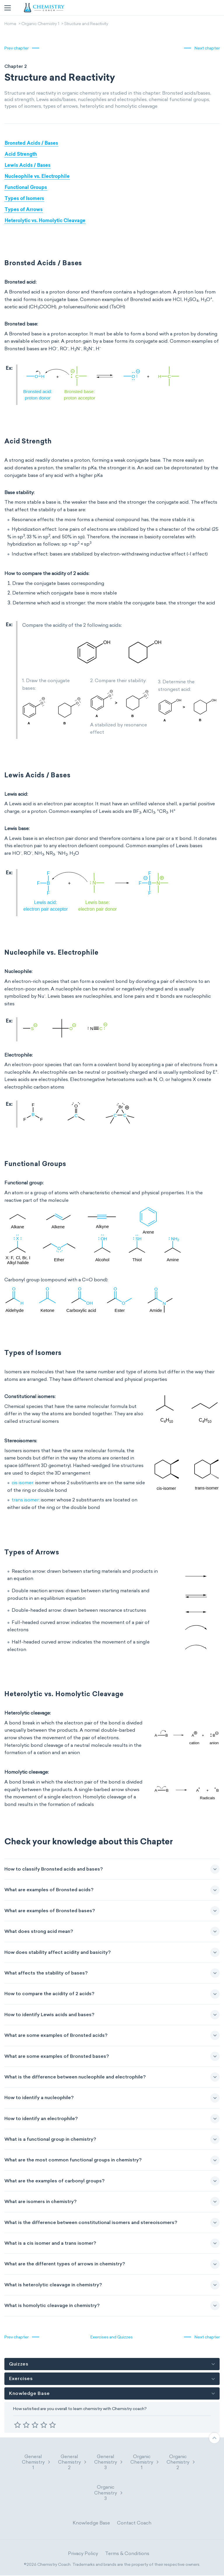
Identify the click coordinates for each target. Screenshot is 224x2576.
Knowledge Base (91, 2523)
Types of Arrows (24, 210)
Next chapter (207, 48)
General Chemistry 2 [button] (72, 2462)
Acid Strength (21, 154)
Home (10, 24)
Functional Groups (26, 187)
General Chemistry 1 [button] (36, 2462)
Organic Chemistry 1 (40, 24)
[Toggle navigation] (7, 8)
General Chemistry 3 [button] (108, 2462)
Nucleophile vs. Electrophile (37, 176)
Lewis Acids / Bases (27, 165)
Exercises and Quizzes (111, 2337)
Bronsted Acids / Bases (31, 143)
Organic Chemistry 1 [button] (145, 2462)
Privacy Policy (83, 2554)
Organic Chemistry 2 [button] (181, 2462)
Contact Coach (134, 2523)
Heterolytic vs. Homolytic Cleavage (45, 221)
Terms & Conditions (127, 2554)
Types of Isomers (24, 199)
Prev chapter (16, 48)
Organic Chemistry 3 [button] (108, 2493)
